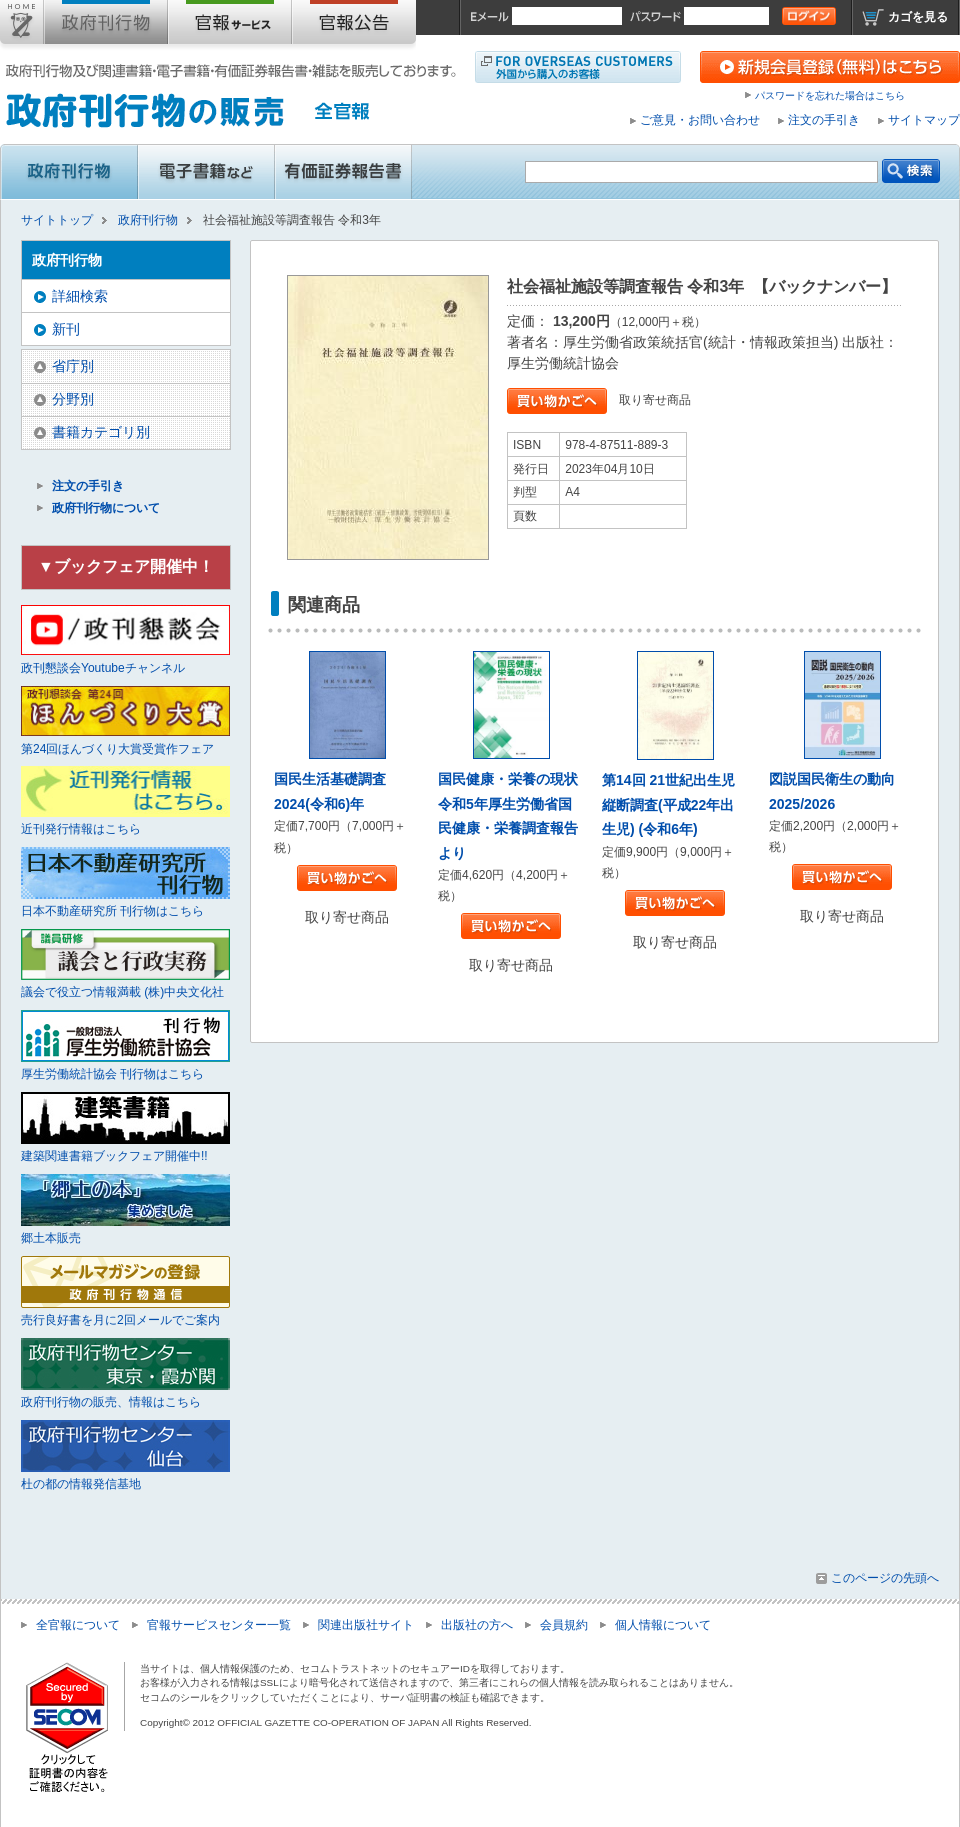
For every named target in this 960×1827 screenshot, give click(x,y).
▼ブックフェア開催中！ (126, 566)
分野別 (73, 399)
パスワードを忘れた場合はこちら (830, 95)
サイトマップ (924, 120)
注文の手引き (824, 120)
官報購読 (230, 26)
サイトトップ (22, 26)
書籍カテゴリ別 (101, 432)
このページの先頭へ (885, 1578)
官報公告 (354, 26)
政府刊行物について (106, 508)
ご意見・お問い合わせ (700, 120)
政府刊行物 (106, 26)
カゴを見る (918, 17)
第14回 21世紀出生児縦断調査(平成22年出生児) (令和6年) (668, 804)
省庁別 (73, 366)
